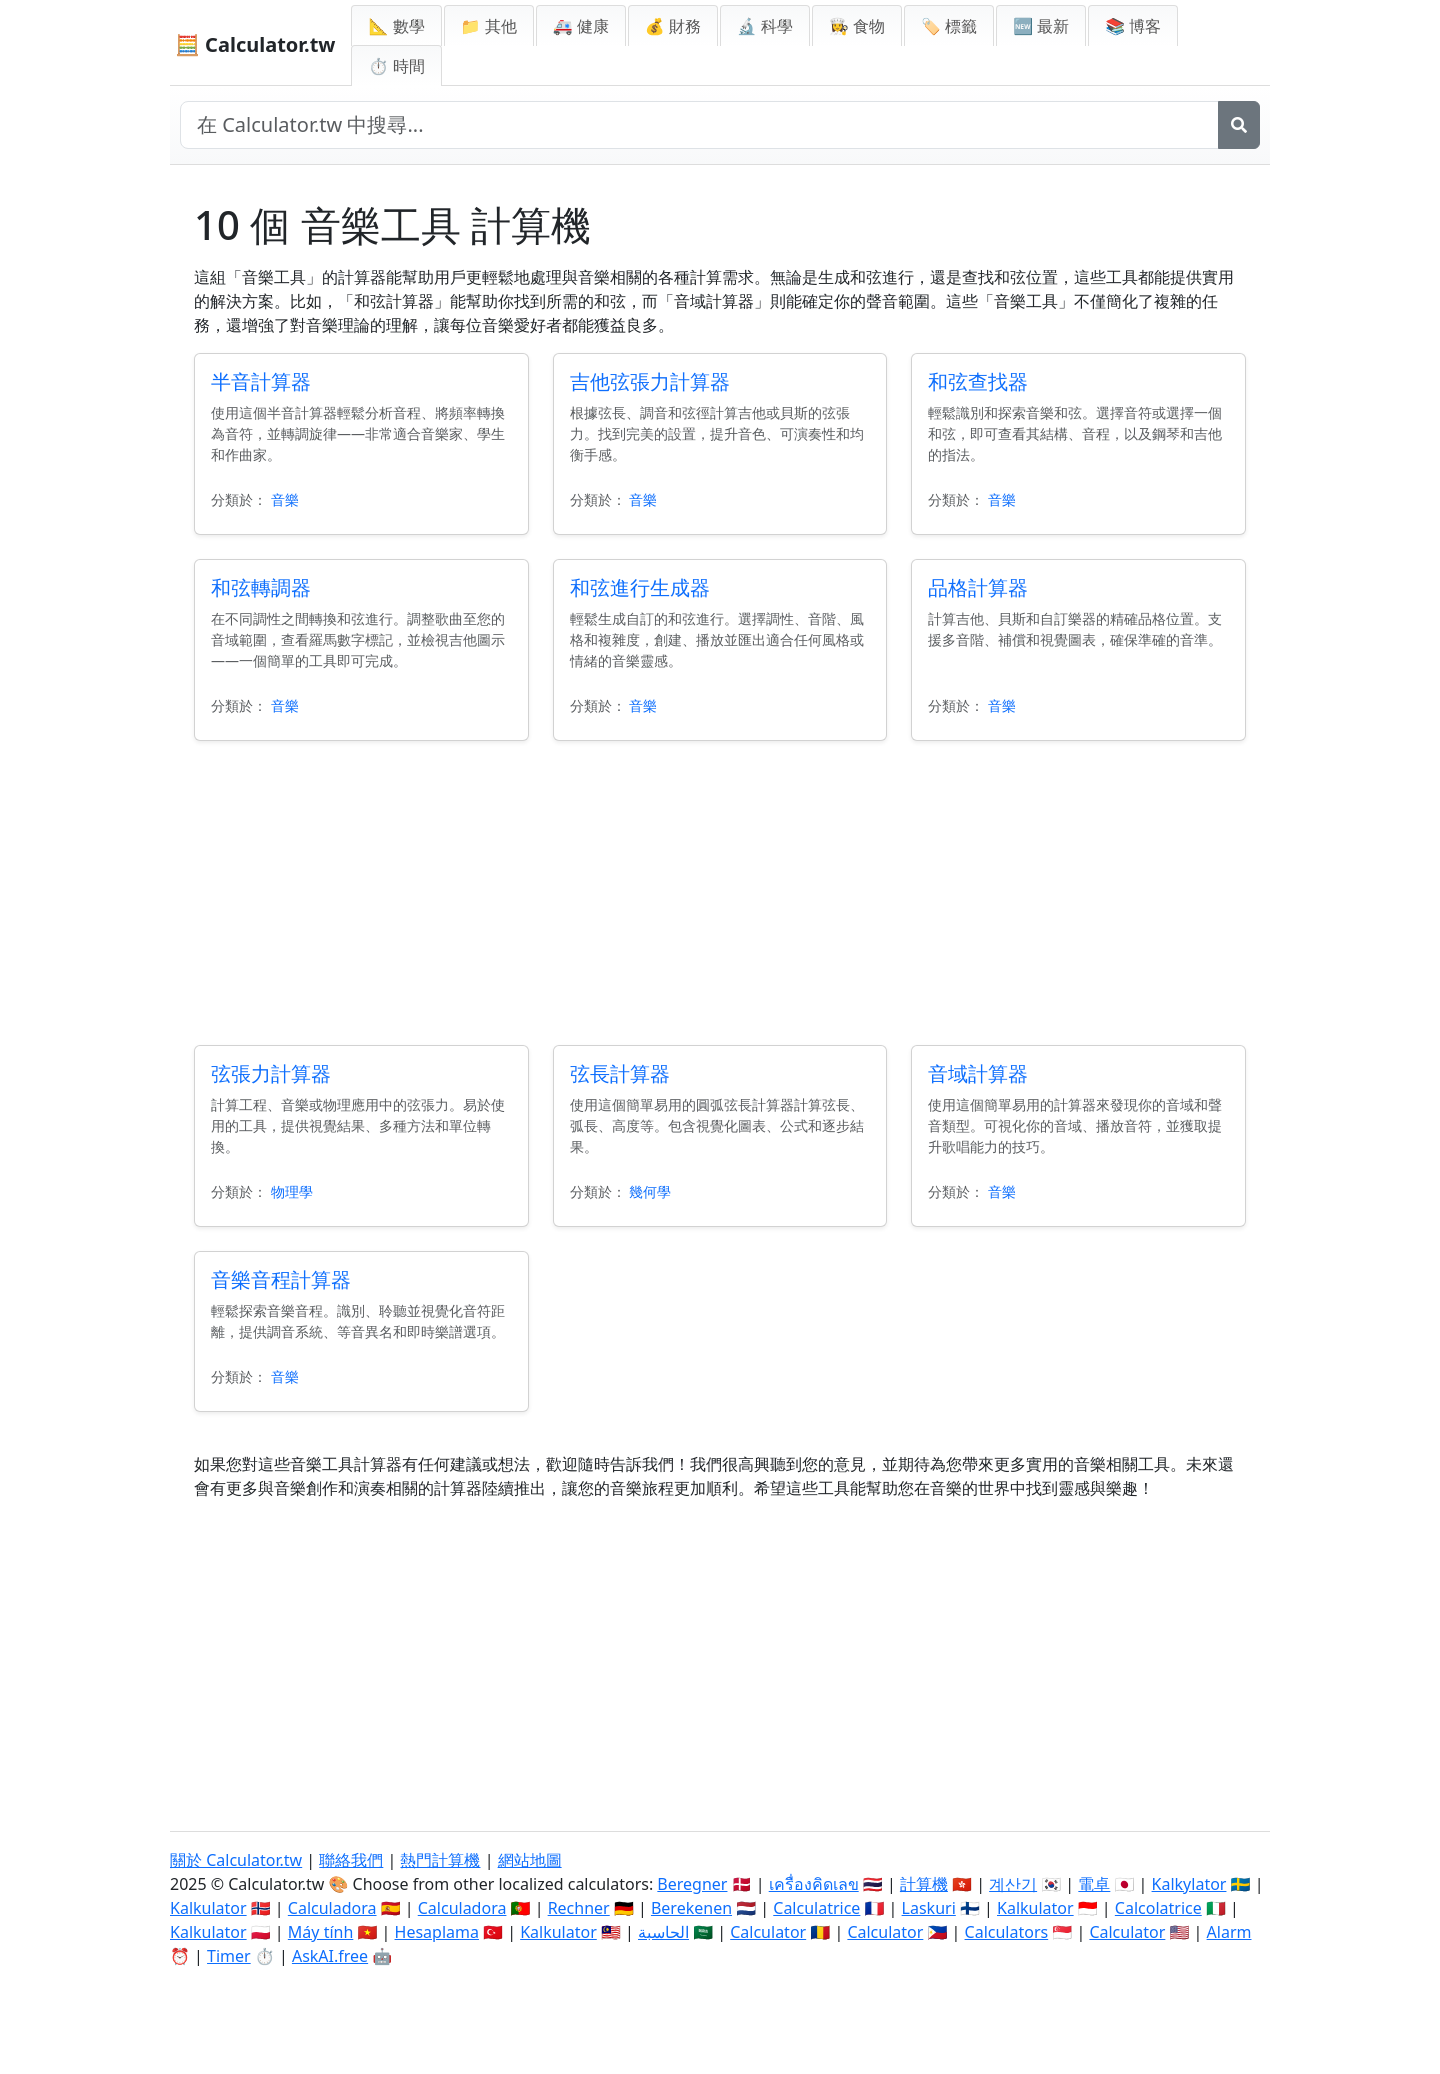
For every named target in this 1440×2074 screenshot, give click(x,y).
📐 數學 (396, 26)
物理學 (292, 1191)
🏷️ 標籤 (949, 26)
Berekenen (691, 1908)
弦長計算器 (620, 1073)
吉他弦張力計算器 (650, 381)
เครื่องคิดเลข (814, 1884)
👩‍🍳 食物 (857, 26)
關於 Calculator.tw (236, 1860)
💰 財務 (673, 26)
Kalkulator (208, 1908)
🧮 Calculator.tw (255, 44)
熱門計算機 (440, 1860)
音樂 (285, 499)
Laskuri (929, 1908)
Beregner (692, 1884)
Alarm (1229, 1932)
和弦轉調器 (261, 587)
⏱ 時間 (396, 66)
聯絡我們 (351, 1860)
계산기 (1013, 1884)
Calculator (768, 1932)
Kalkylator (1189, 1884)
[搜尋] (1239, 125)
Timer (229, 1956)
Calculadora (332, 1908)
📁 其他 (489, 26)
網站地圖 (530, 1860)
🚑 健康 (581, 26)
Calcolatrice (1158, 1908)
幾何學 (650, 1191)
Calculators (1007, 1932)
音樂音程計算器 (281, 1279)
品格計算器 (978, 587)
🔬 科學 (765, 26)
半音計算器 (261, 381)
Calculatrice (816, 1908)
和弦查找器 (978, 381)
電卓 (1094, 1884)
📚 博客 (1133, 26)
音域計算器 (978, 1073)
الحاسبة (663, 1932)
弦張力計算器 (271, 1073)
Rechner (579, 1908)
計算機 (924, 1884)
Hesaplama (437, 1932)
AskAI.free (330, 1956)
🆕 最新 (1041, 26)
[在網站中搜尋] (699, 125)
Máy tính (321, 1932)
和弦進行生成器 (640, 587)
